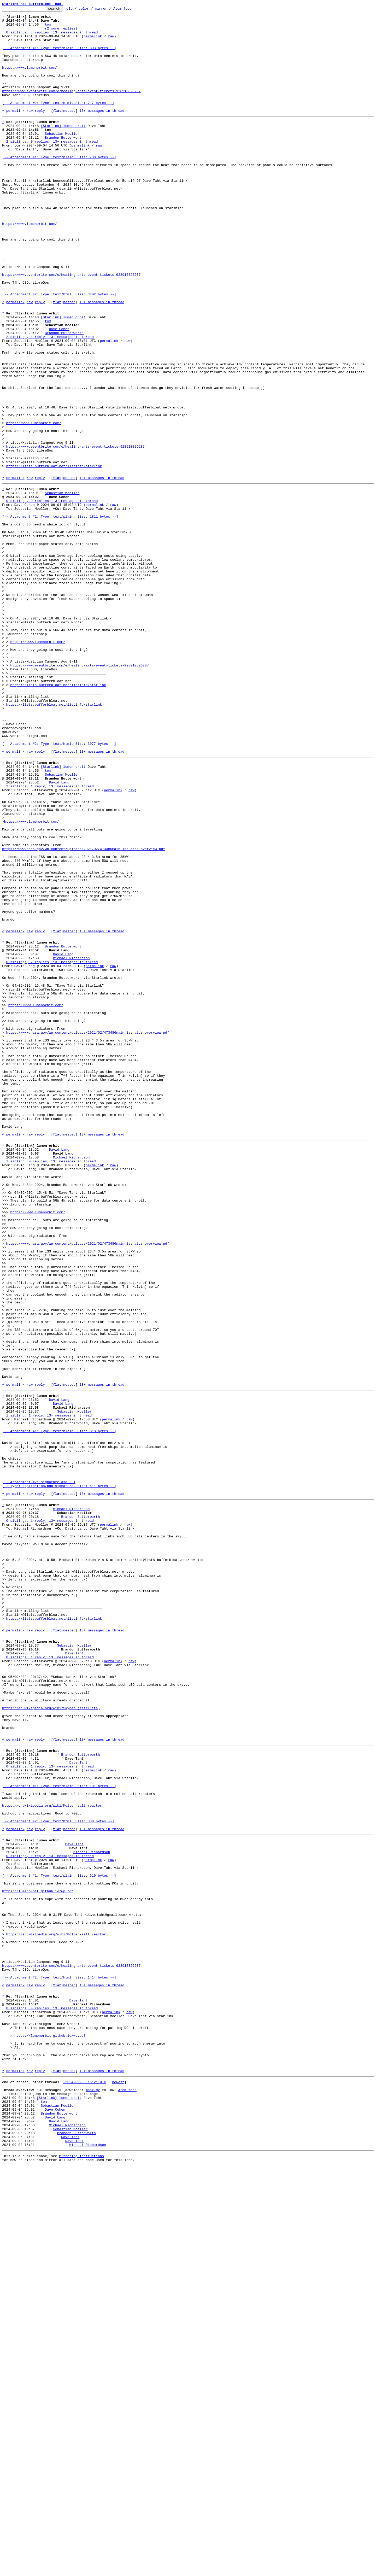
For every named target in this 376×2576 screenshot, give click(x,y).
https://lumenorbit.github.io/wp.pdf (37, 2252)
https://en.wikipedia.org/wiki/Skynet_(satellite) (51, 2035)
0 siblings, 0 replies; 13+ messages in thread (52, 595)
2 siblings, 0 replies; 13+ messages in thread (52, 167)
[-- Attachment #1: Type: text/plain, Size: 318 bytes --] (59, 1705)
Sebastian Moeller (62, 157)
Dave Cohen (59, 390)
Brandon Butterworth (64, 162)
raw (111, 42)
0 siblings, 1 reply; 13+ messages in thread (50, 1812)
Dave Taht (74, 1969)
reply (40, 131)
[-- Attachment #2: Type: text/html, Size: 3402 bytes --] (59, 350)
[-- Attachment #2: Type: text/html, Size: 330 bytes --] (58, 2169)
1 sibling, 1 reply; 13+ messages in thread (49, 1687)
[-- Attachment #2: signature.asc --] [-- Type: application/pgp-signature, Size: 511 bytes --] (59, 1769)
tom (48, 28)
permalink (93, 42)
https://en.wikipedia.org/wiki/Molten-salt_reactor (52, 2150)
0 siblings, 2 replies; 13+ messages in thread (52, 1146)
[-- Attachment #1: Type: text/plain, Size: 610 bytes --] (59, 2233)
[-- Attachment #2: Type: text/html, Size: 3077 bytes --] (59, 887)
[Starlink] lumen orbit (63, 148)
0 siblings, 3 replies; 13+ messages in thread (52, 37)
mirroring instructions (81, 2565)
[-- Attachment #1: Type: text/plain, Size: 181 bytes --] (59, 2127)
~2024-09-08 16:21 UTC (84, 2478)
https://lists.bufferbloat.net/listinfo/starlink (54, 555)
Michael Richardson (71, 1141)
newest (118, 2478)
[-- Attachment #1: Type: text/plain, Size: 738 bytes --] (59, 186)
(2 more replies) (61, 33)
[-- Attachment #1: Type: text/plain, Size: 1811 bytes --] (60, 614)
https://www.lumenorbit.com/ (29, 80)
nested (69, 131)
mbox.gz (93, 2487)
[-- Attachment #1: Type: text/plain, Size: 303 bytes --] (59, 56)
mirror (109, 10)
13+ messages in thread (101, 131)
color (92, 10)
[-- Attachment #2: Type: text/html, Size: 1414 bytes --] (59, 2355)
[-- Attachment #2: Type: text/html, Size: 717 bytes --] (58, 122)
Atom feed (130, 10)
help (77, 10)
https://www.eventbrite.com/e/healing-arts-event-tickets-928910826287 (71, 108)
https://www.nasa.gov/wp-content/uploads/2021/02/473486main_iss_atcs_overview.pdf (83, 1011)
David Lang (59, 931)
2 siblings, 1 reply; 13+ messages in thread (50, 400)
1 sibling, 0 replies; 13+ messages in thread (51, 1383)
